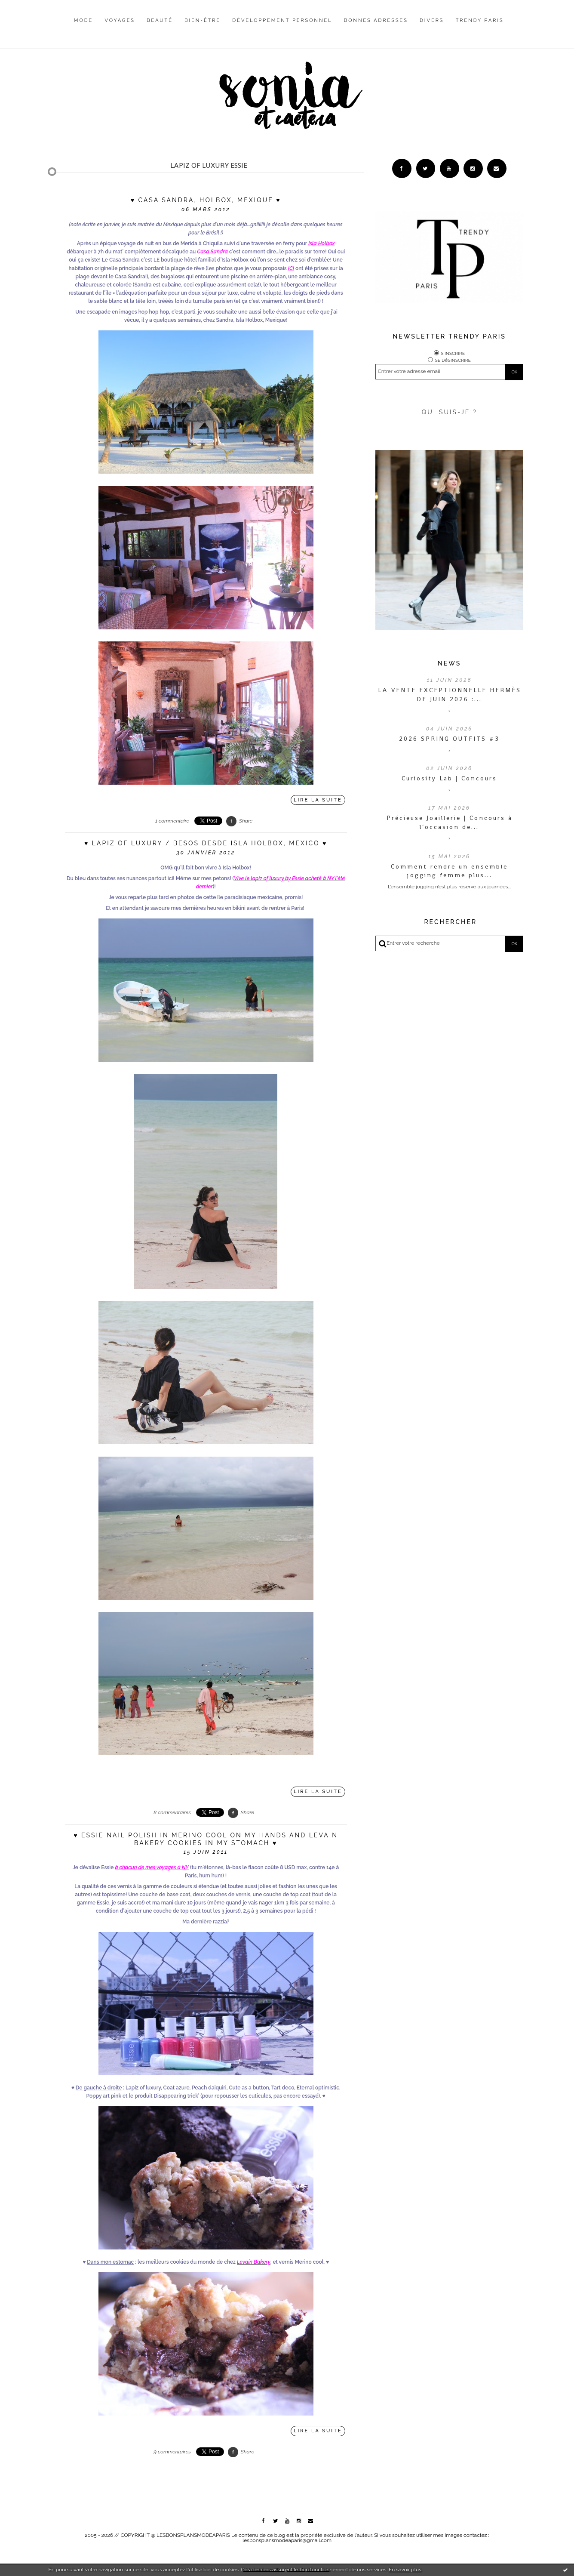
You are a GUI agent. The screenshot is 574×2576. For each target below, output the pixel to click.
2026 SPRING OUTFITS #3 (449, 739)
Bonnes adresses (376, 20)
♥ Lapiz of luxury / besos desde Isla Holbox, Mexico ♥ (205, 843)
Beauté (160, 20)
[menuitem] (84, 27)
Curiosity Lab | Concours (449, 778)
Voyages (120, 20)
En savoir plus (405, 2570)
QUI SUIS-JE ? (449, 412)
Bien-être (202, 20)
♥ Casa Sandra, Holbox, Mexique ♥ (206, 200)
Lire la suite (318, 800)
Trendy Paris (480, 20)
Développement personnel (282, 20)
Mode (83, 20)
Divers (432, 20)
